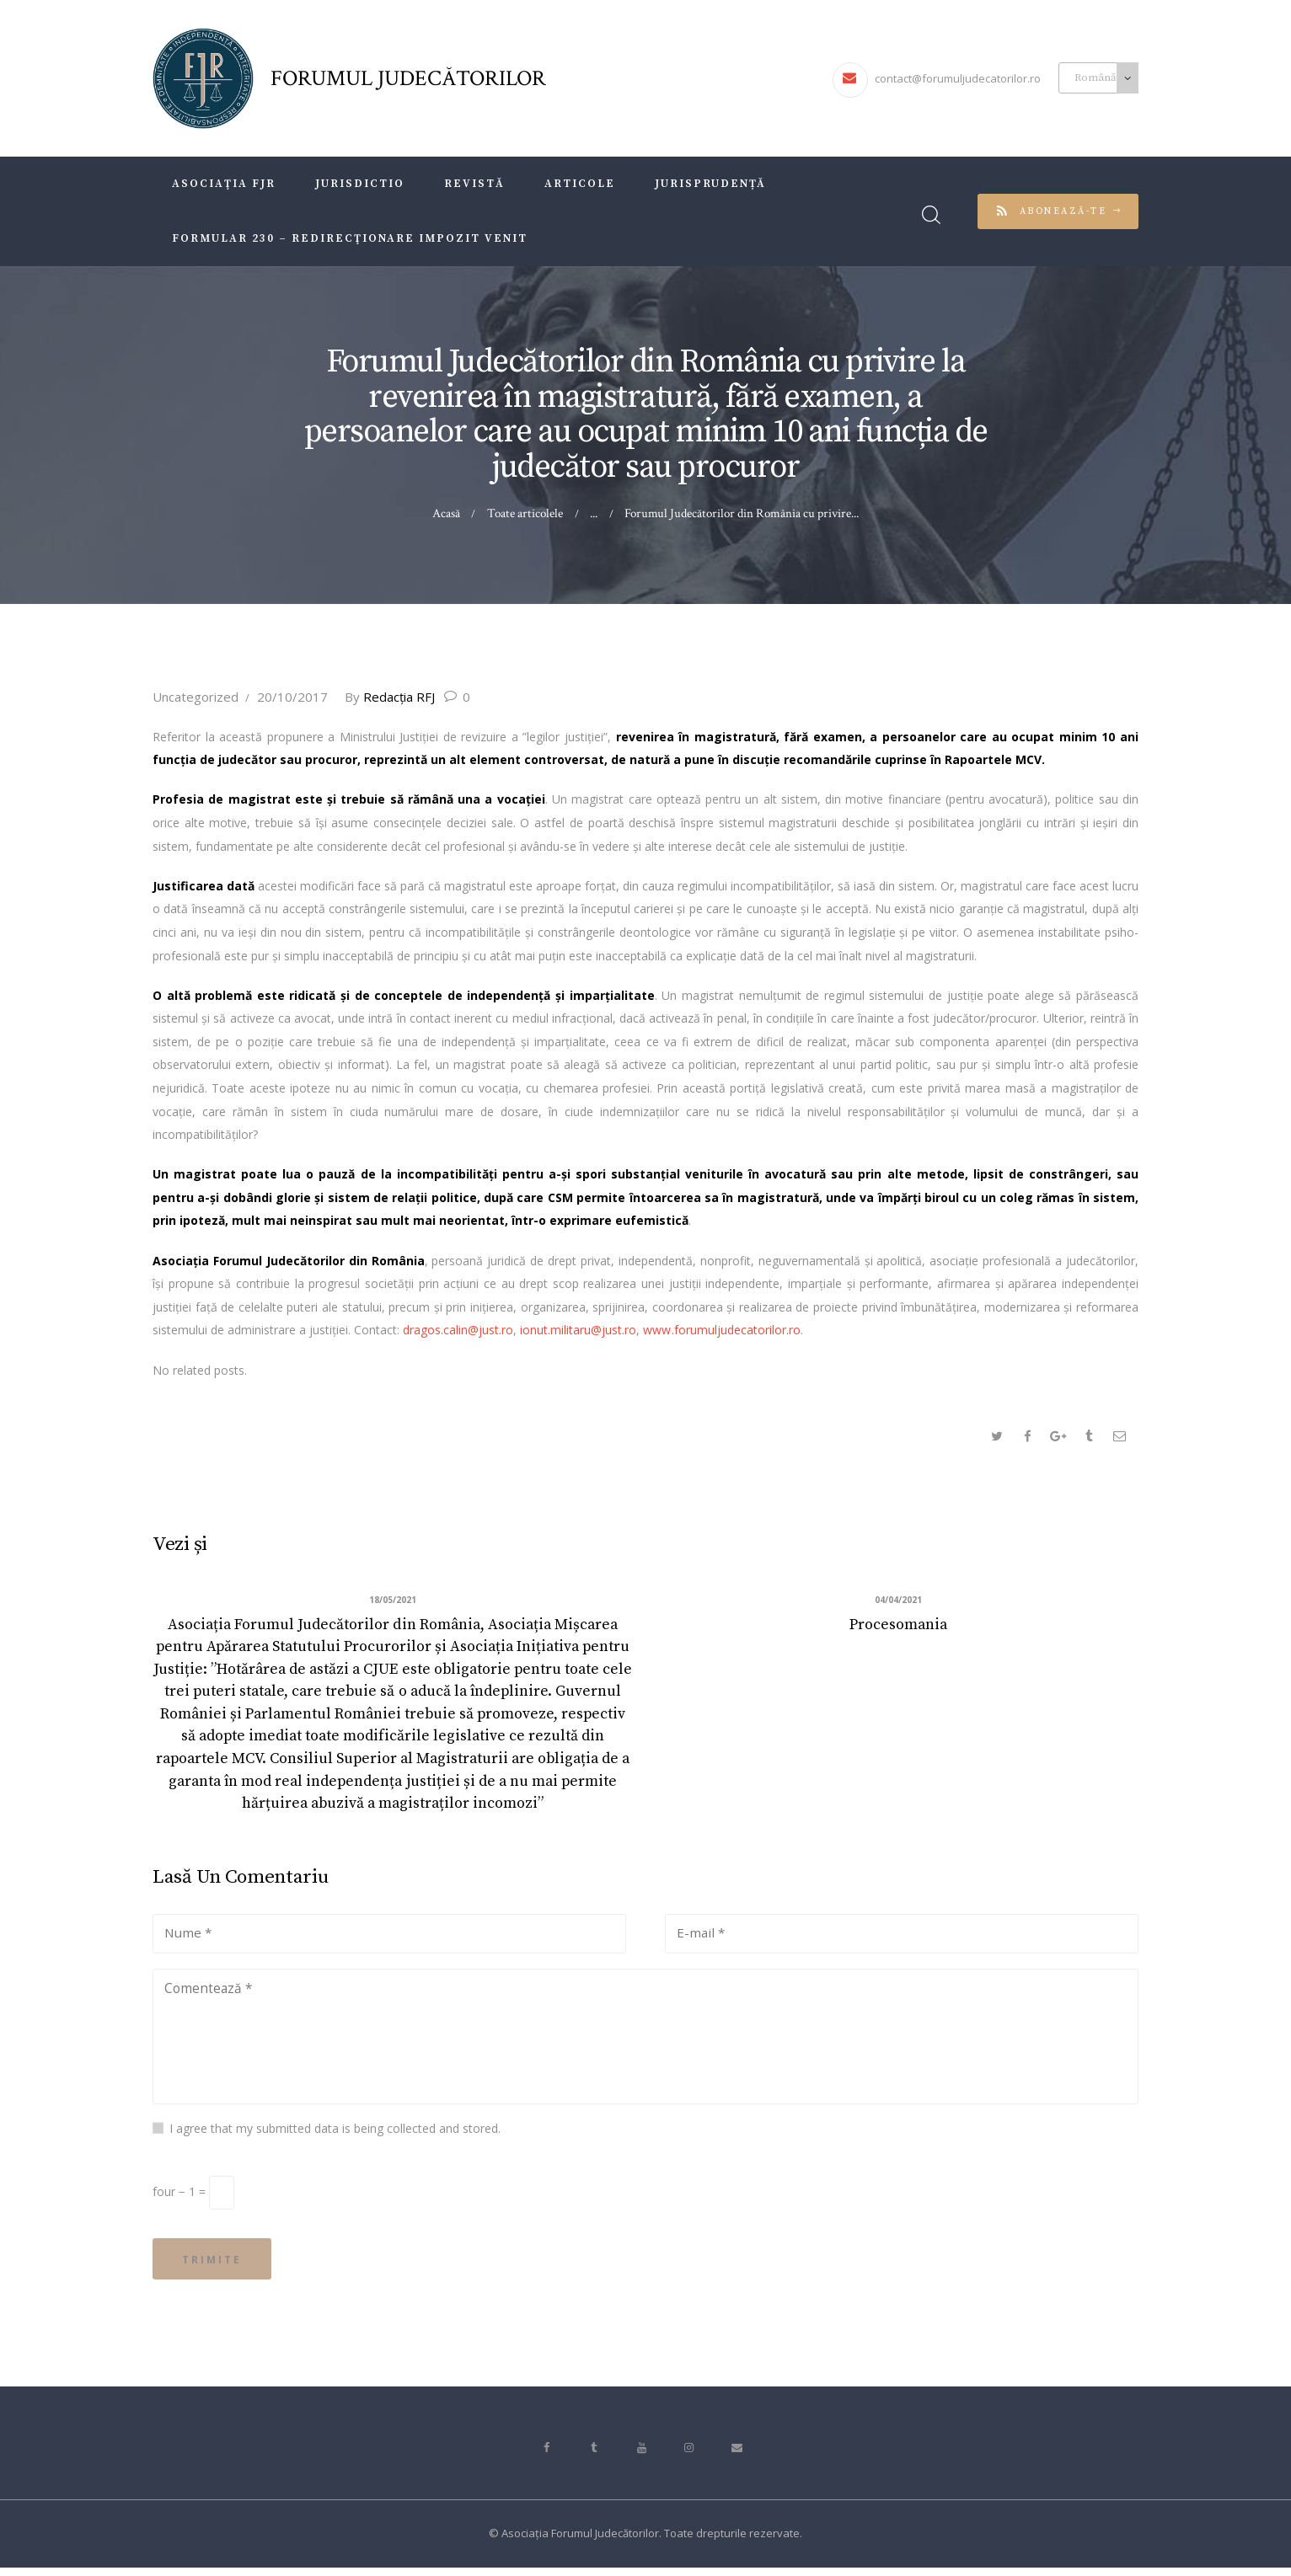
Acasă (446, 513)
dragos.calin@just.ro (458, 1330)
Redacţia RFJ (391, 696)
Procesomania (898, 1626)
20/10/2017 (292, 696)
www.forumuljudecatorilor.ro (721, 1330)
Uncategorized (195, 696)
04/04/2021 (898, 1602)
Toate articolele (525, 513)
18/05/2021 (392, 1602)
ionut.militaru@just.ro (578, 1330)
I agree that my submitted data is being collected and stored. (335, 2134)
